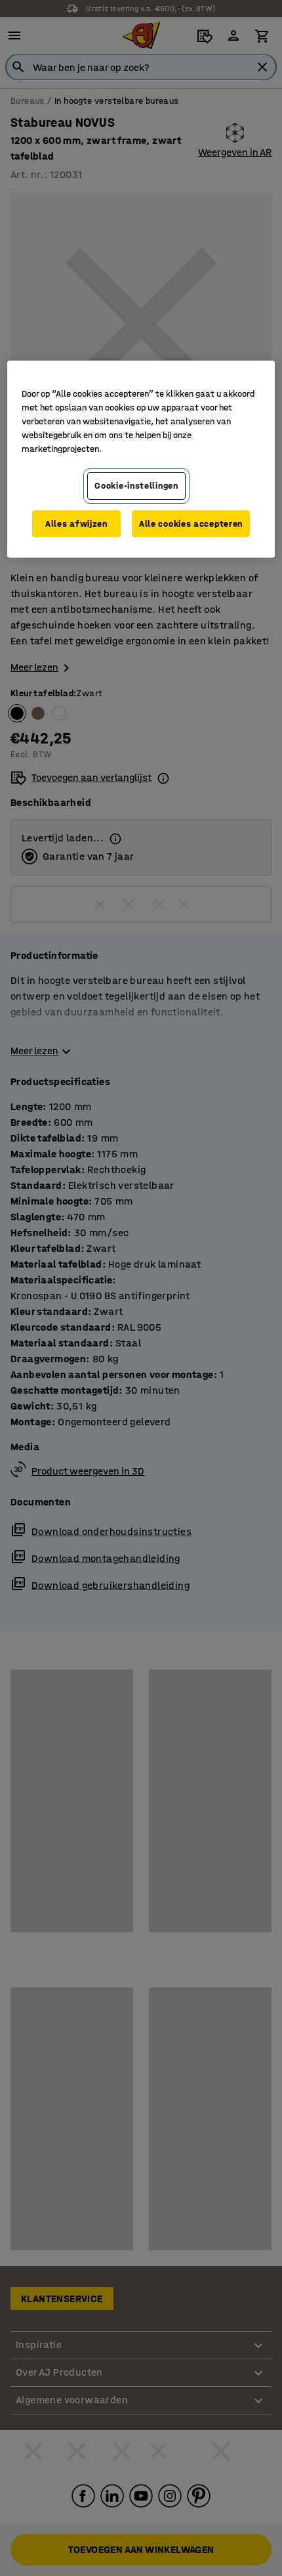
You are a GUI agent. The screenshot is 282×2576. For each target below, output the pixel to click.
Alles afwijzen (76, 523)
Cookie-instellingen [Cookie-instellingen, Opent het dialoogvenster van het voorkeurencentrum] (136, 485)
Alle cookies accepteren (191, 523)
